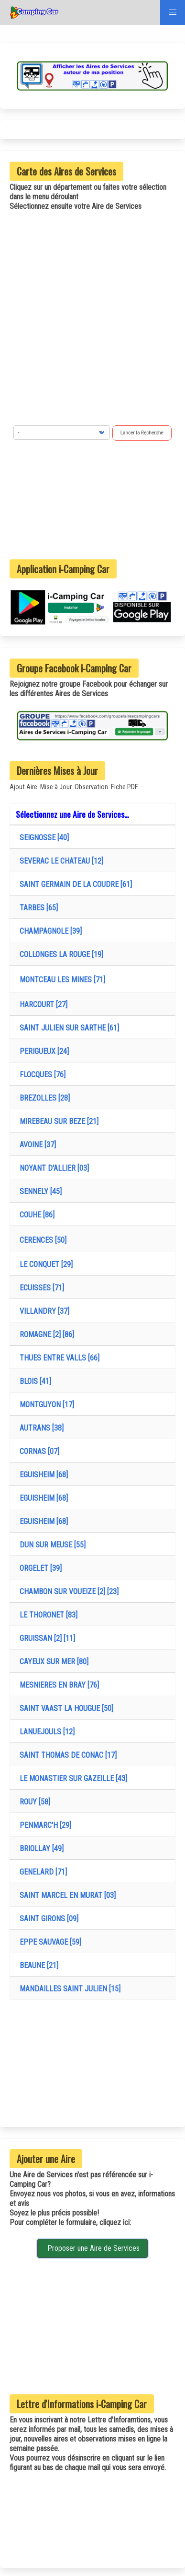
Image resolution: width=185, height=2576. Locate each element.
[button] (172, 12)
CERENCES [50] (41, 1240)
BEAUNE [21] (37, 1965)
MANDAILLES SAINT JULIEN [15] (68, 1988)
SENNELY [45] (39, 1191)
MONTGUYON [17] (45, 1404)
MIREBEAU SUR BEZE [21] (57, 1121)
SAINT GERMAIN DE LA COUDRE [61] (74, 884)
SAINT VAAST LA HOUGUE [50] (64, 1708)
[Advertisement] (93, 499)
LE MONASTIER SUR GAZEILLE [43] (71, 1778)
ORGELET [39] (39, 1568)
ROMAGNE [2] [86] (45, 1334)
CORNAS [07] (37, 1451)
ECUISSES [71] (40, 1287)
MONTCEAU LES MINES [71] (60, 979)
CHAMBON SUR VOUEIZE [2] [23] (67, 1591)
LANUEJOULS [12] (45, 1731)
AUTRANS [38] (40, 1427)
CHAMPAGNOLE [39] (49, 931)
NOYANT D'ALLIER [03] (52, 1168)
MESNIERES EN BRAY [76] (57, 1685)
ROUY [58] (33, 1801)
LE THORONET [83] (46, 1614)
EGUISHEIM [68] (42, 1474)
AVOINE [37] (36, 1144)
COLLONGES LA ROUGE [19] (59, 954)
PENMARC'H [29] (43, 1825)
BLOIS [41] (33, 1381)
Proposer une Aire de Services (92, 2248)
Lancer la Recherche (141, 432)
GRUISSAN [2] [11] (45, 1638)
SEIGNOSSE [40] (42, 837)
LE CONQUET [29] (44, 1264)
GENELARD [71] (41, 1871)
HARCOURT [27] (41, 1004)
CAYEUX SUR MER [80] (52, 1661)
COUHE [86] (35, 1214)
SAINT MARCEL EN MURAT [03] (66, 1895)
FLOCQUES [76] (40, 1074)
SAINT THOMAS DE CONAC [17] (66, 1755)
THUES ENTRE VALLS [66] (57, 1357)
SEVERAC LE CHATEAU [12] (59, 861)
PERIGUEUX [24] (42, 1051)
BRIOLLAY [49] (40, 1848)
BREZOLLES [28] (43, 1098)
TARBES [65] (37, 907)
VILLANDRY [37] (42, 1311)
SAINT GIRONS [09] (47, 1918)
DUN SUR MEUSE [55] (51, 1544)
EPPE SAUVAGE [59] (48, 1942)
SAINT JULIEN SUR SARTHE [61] (67, 1027)
